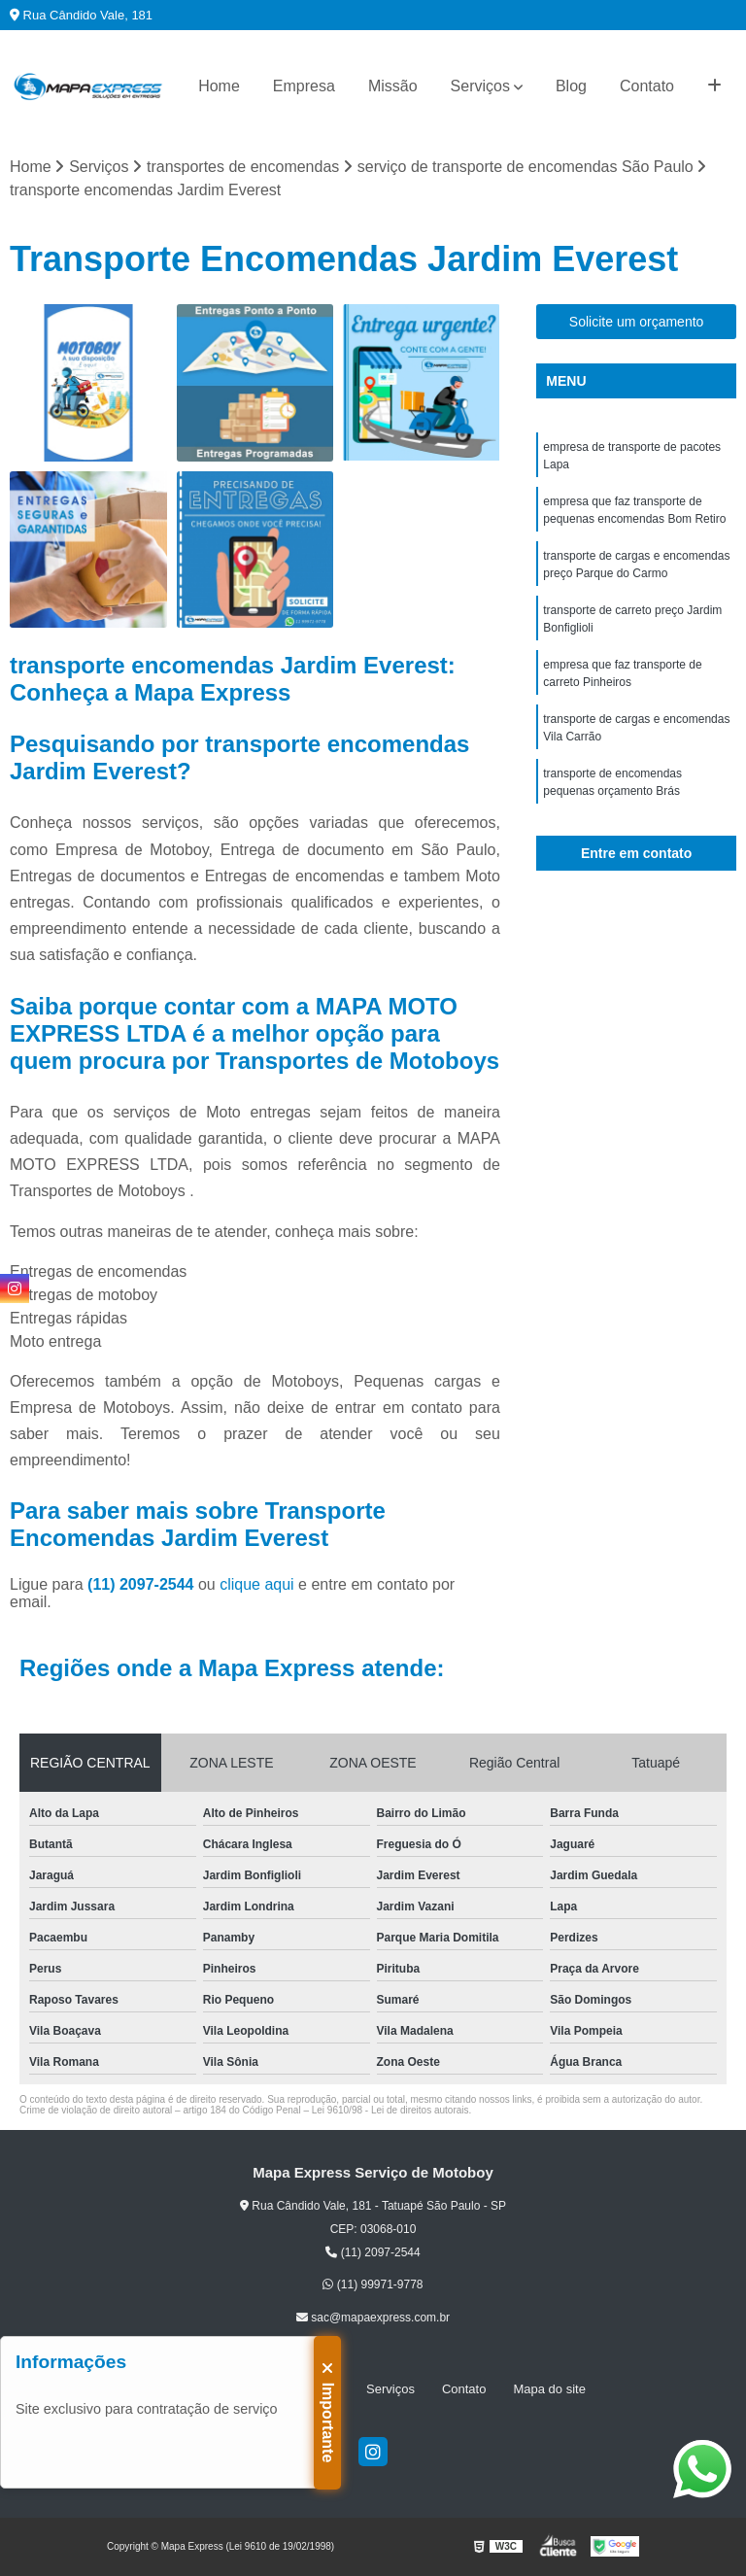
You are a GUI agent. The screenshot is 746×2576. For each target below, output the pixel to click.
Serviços (480, 86)
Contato (647, 86)
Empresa (304, 86)
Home (219, 86)
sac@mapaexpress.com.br (373, 2317)
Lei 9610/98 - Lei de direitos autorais (390, 2110)
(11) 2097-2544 (142, 1584)
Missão (393, 86)
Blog (571, 86)
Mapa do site (549, 2389)
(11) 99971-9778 (372, 2284)
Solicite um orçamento (636, 321)
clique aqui (257, 1584)
